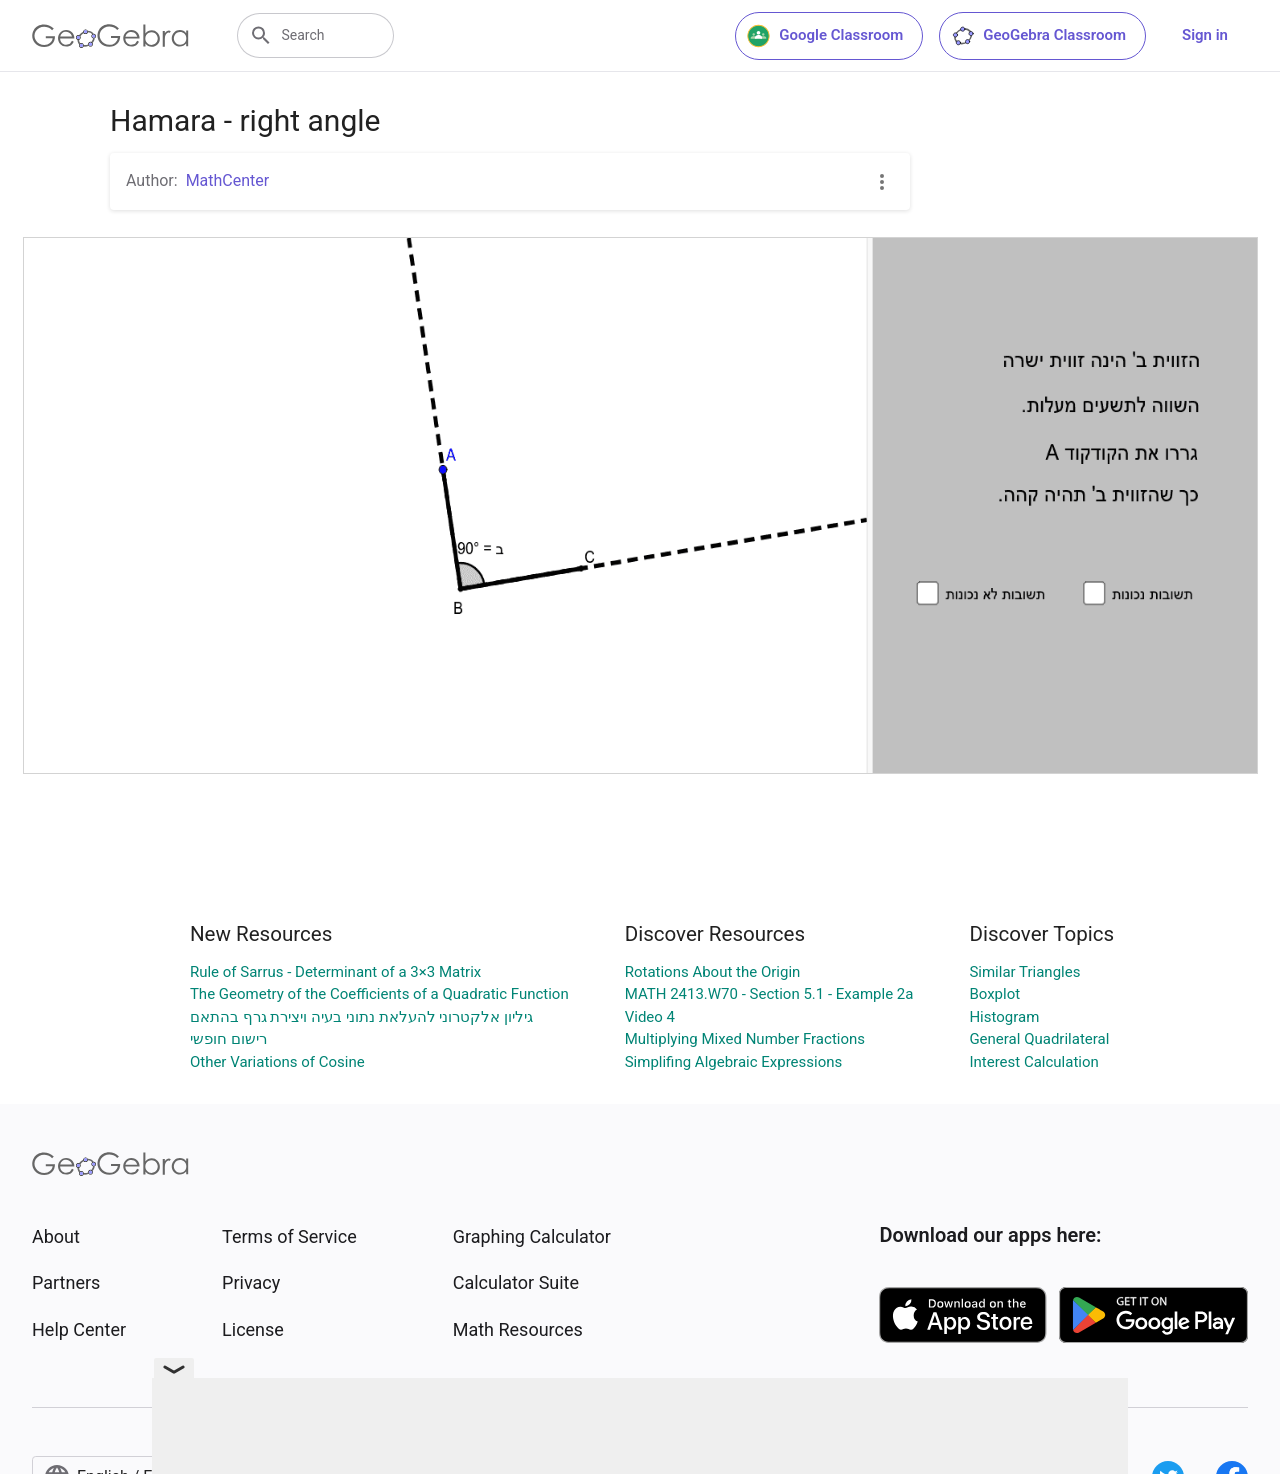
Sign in (1205, 35)
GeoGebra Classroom (1038, 36)
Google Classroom (825, 36)
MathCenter (228, 180)
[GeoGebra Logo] (110, 36)
